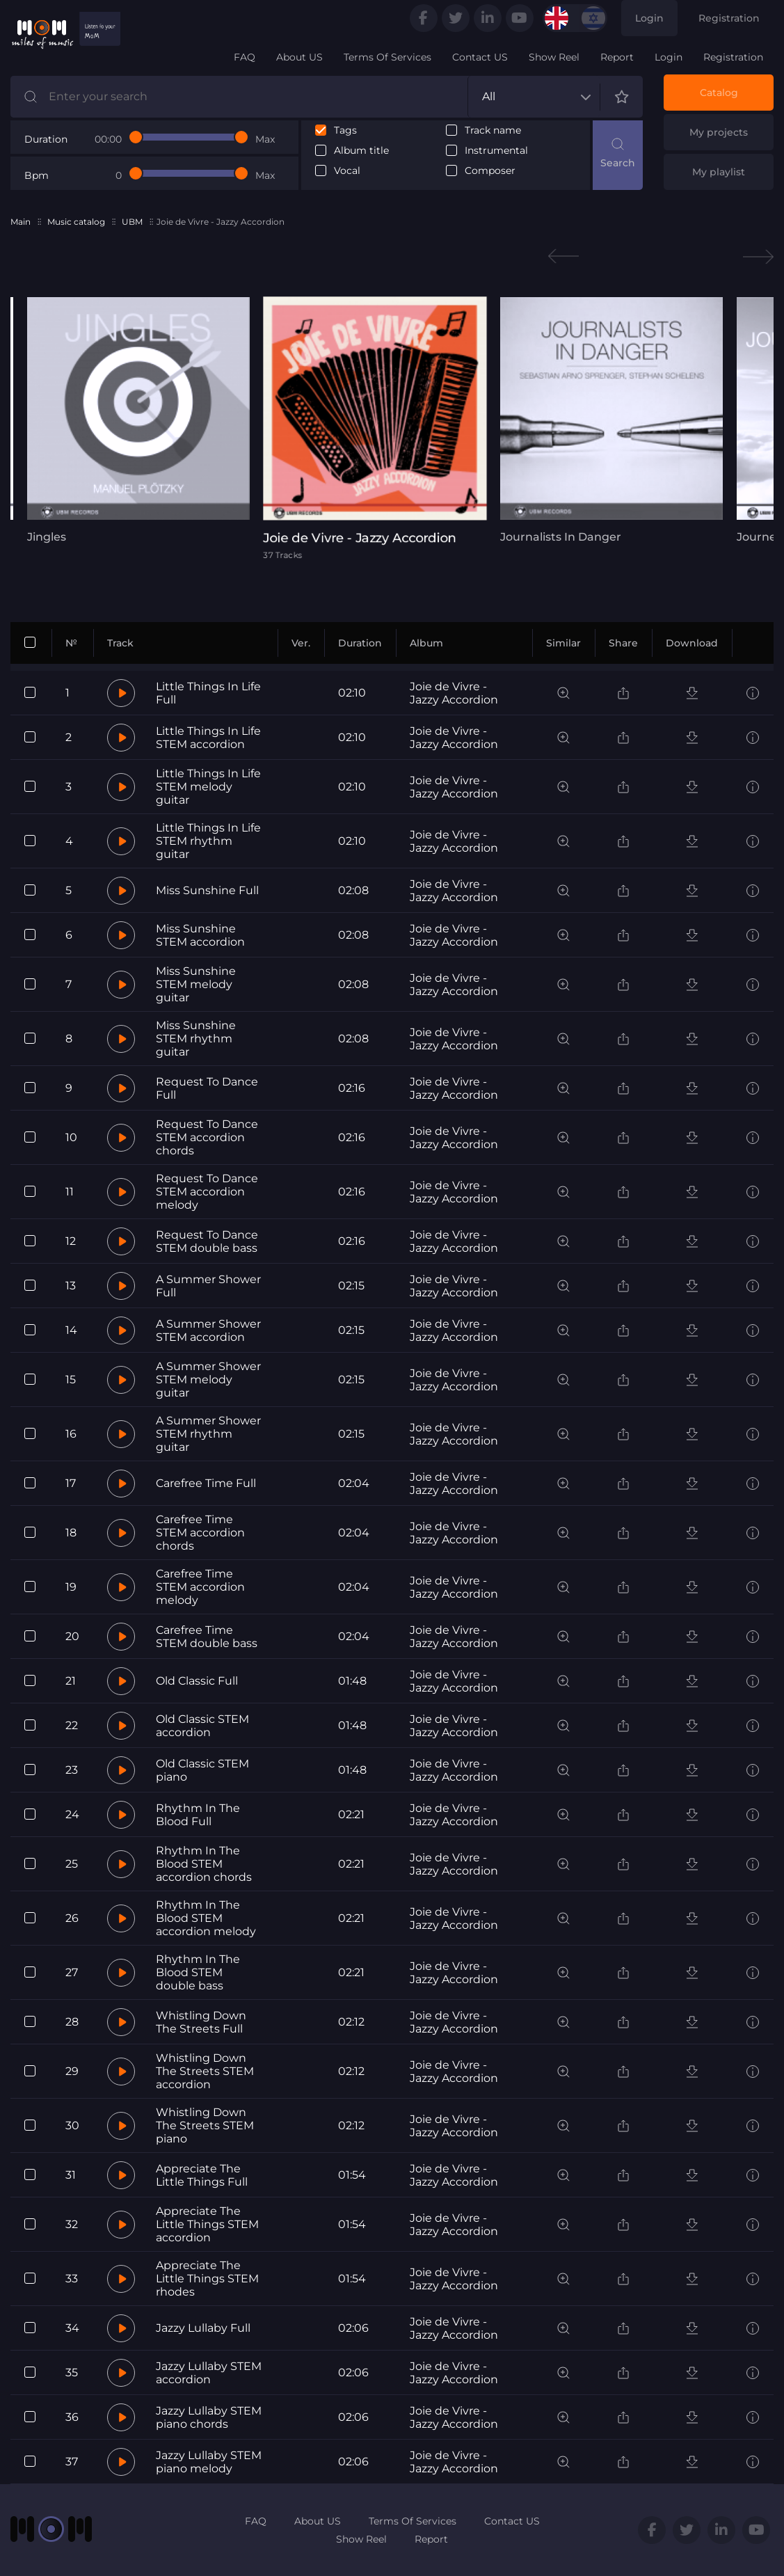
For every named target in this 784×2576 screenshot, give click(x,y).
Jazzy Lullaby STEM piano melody (209, 2462)
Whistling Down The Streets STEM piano (205, 2125)
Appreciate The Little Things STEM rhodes (207, 2278)
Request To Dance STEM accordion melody (207, 1191)
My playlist (718, 172)
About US (299, 57)
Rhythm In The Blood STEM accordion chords (204, 1864)
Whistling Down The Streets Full (201, 2022)
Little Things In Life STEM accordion (208, 737)
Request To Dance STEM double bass (207, 1241)
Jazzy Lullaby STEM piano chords (209, 2417)
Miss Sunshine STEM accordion (200, 935)
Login (649, 18)
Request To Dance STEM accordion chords (207, 1137)
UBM (132, 221)
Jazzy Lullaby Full (203, 2328)
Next (758, 256)
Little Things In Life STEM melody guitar (208, 786)
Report (617, 57)
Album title (361, 151)
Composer (490, 171)
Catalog (719, 92)
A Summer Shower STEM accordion (208, 1330)
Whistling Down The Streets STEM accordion (205, 2071)
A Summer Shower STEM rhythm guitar (208, 1434)
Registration (729, 18)
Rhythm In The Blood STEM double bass (198, 1972)
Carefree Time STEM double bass (206, 1636)
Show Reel (554, 57)
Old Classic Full (197, 1680)
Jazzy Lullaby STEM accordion (209, 2373)
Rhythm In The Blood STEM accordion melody (206, 1918)
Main (20, 221)
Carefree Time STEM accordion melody (200, 1587)
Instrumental (496, 151)
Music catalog (76, 221)
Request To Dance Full (207, 1088)
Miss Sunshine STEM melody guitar (196, 984)
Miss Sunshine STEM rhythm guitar (196, 1038)
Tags (345, 130)
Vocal (347, 171)
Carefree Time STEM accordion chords (200, 1532)
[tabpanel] (138, 420)
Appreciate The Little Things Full (202, 2175)
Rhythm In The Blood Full (198, 1815)
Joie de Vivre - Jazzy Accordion (454, 693)
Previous (563, 256)
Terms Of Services (387, 57)
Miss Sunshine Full (207, 890)
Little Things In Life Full (208, 693)
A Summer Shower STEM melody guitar (208, 1379)
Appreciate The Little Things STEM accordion (207, 2224)
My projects (718, 132)
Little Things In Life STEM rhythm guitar (208, 841)
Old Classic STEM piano (202, 1770)
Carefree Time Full (206, 1483)
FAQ (244, 57)
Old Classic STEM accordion (202, 1725)
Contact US (480, 57)
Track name (493, 130)
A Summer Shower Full (208, 1286)
